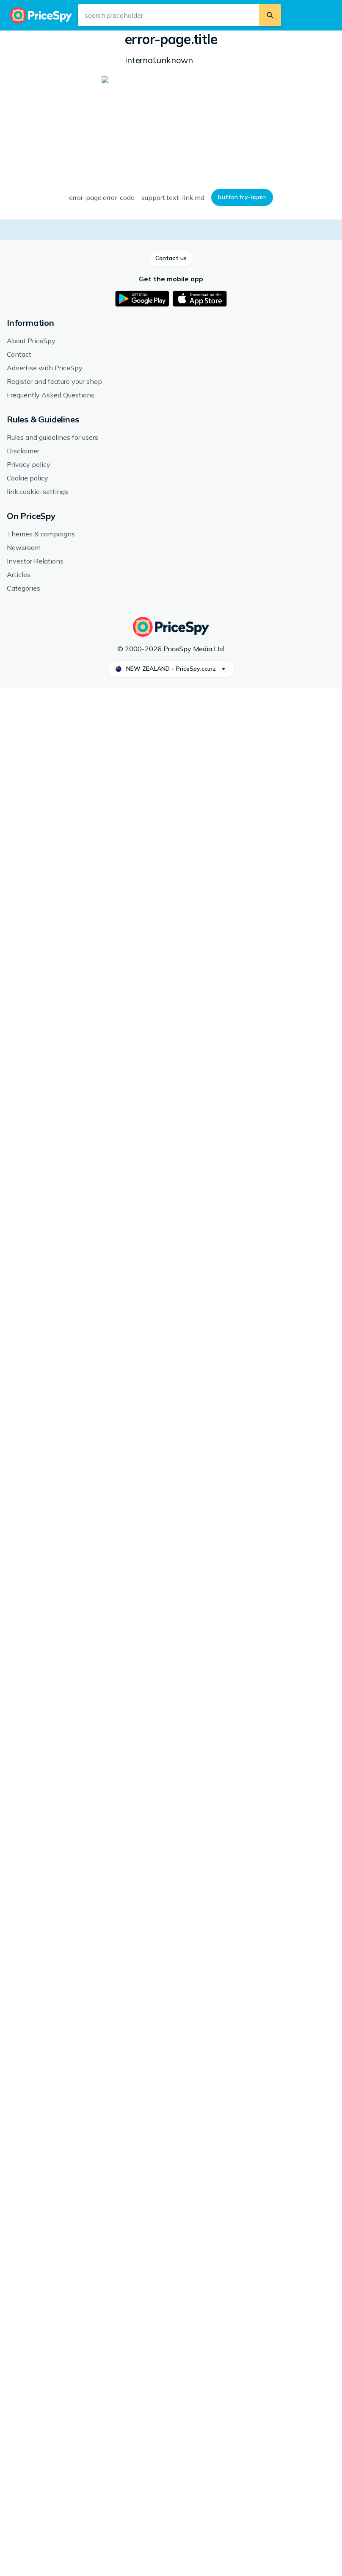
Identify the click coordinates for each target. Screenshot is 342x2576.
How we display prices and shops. (174, 299)
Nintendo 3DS (207, 39)
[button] (27, 167)
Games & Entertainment (72, 39)
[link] (66, 1806)
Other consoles (160, 39)
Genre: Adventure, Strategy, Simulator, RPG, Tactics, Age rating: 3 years (255, 98)
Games (122, 39)
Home (25, 39)
